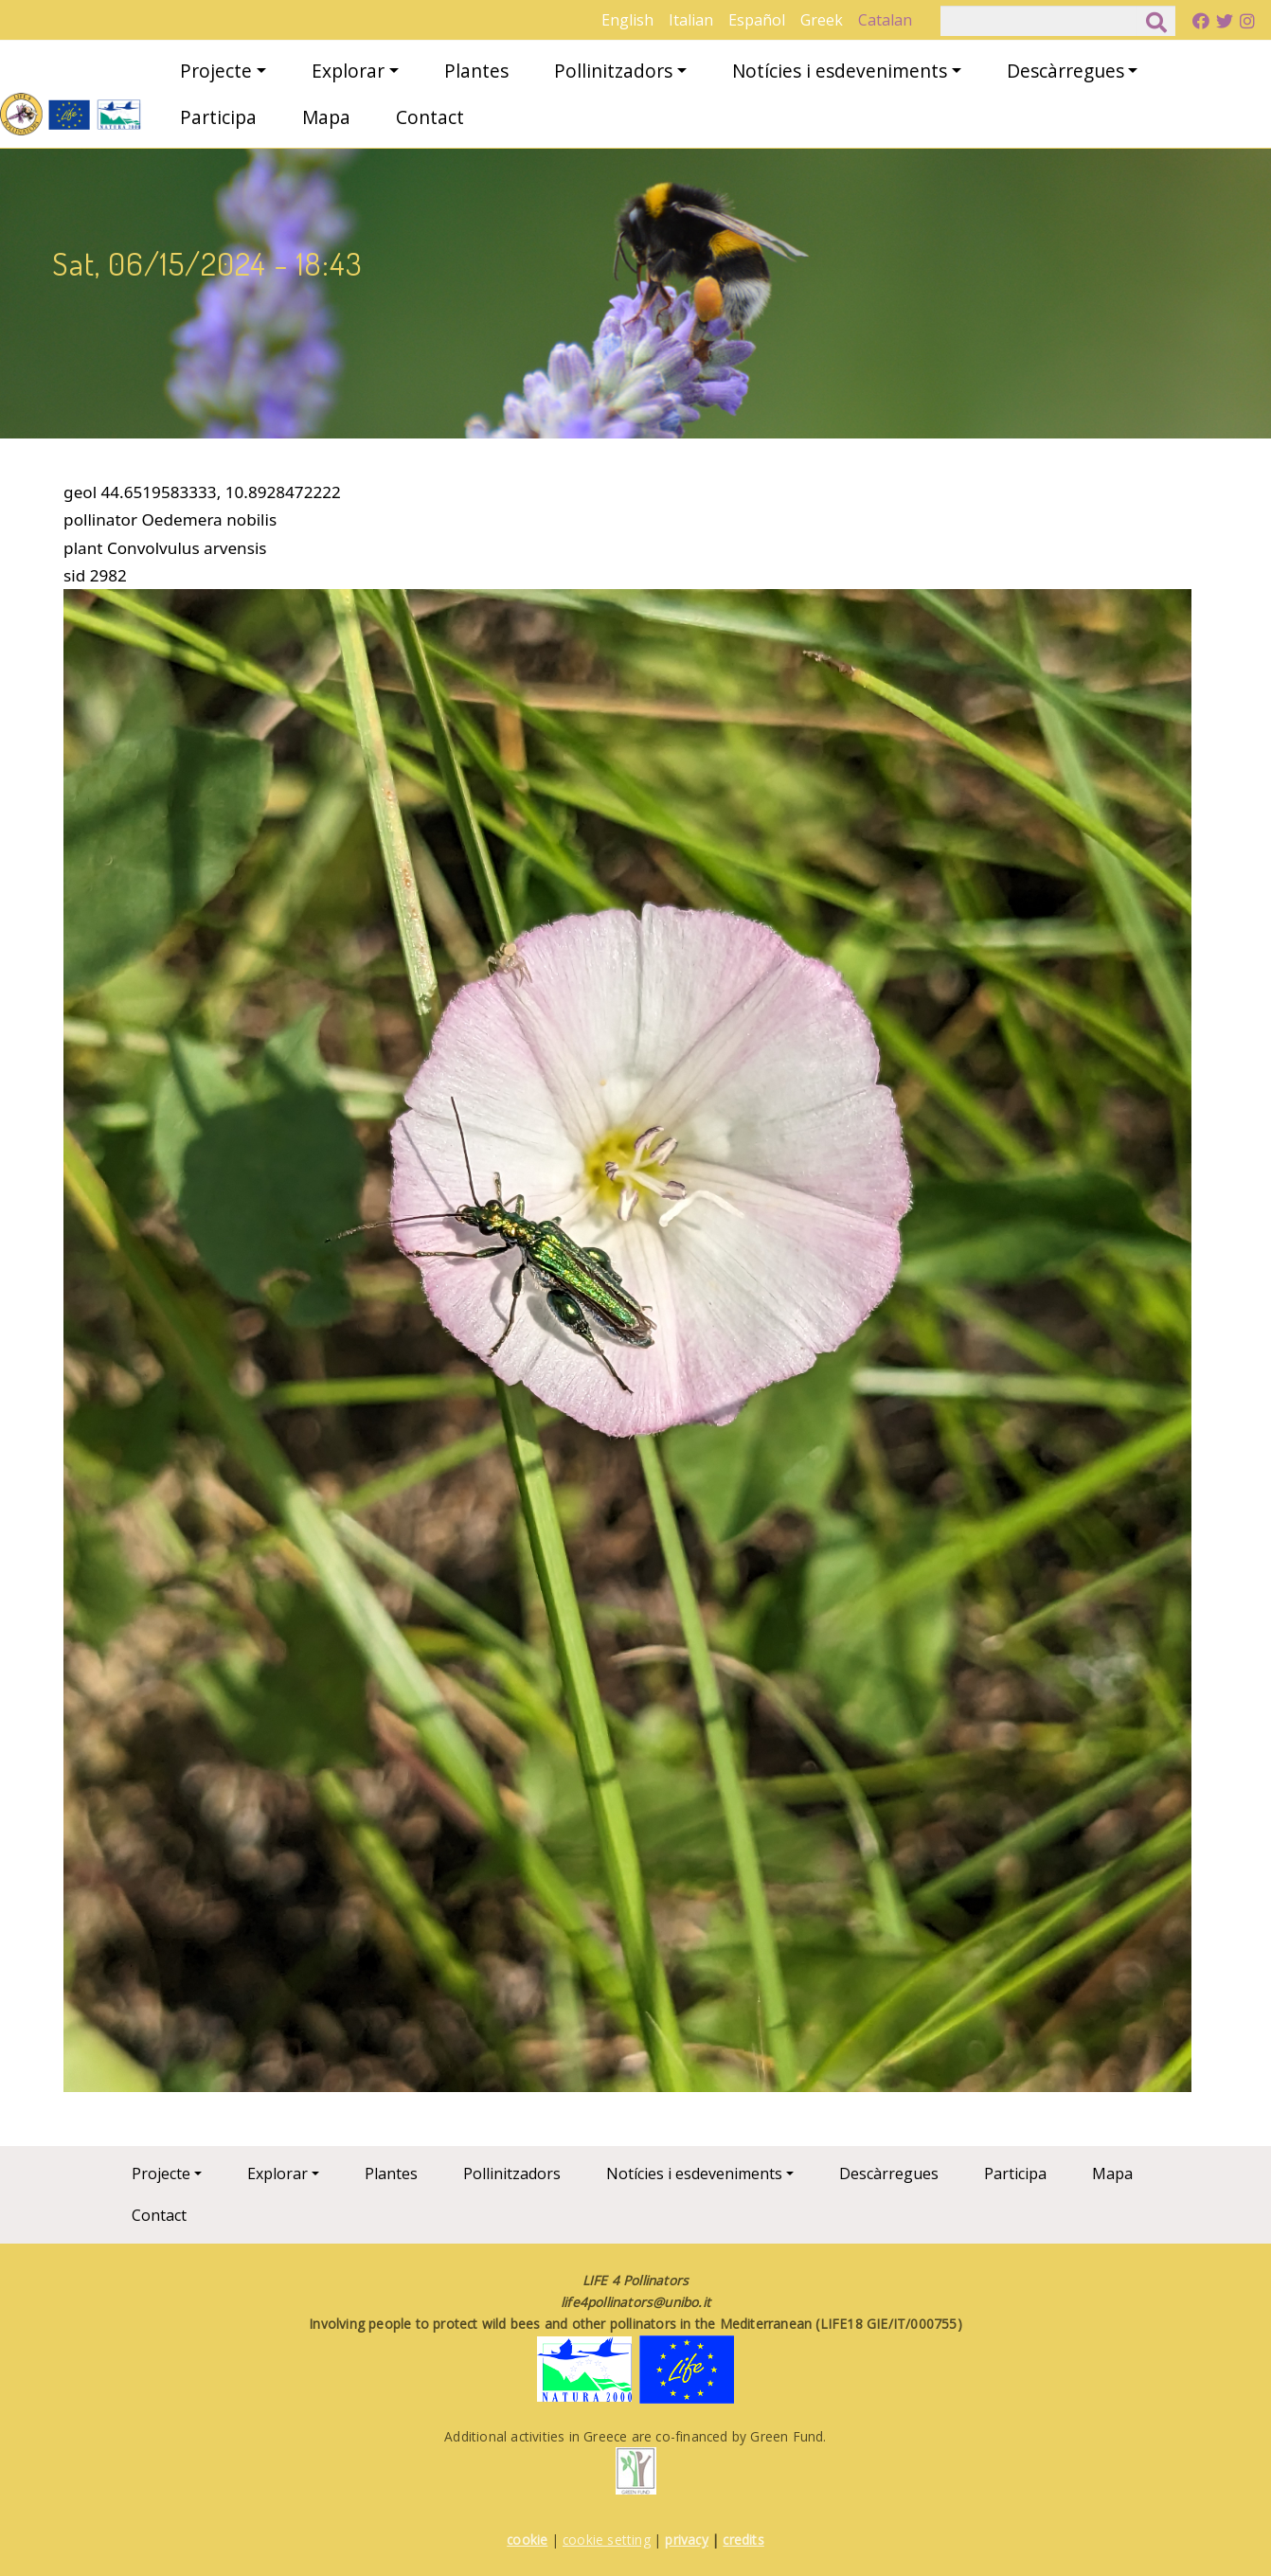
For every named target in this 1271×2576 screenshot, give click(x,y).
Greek (821, 19)
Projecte (216, 70)
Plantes (476, 70)
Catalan (885, 19)
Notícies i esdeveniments (839, 70)
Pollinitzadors (613, 70)
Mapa (326, 117)
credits (743, 2540)
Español (756, 19)
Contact (430, 117)
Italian (691, 19)
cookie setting (607, 2540)
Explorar (348, 70)
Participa (218, 117)
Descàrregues (1065, 70)
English (627, 19)
